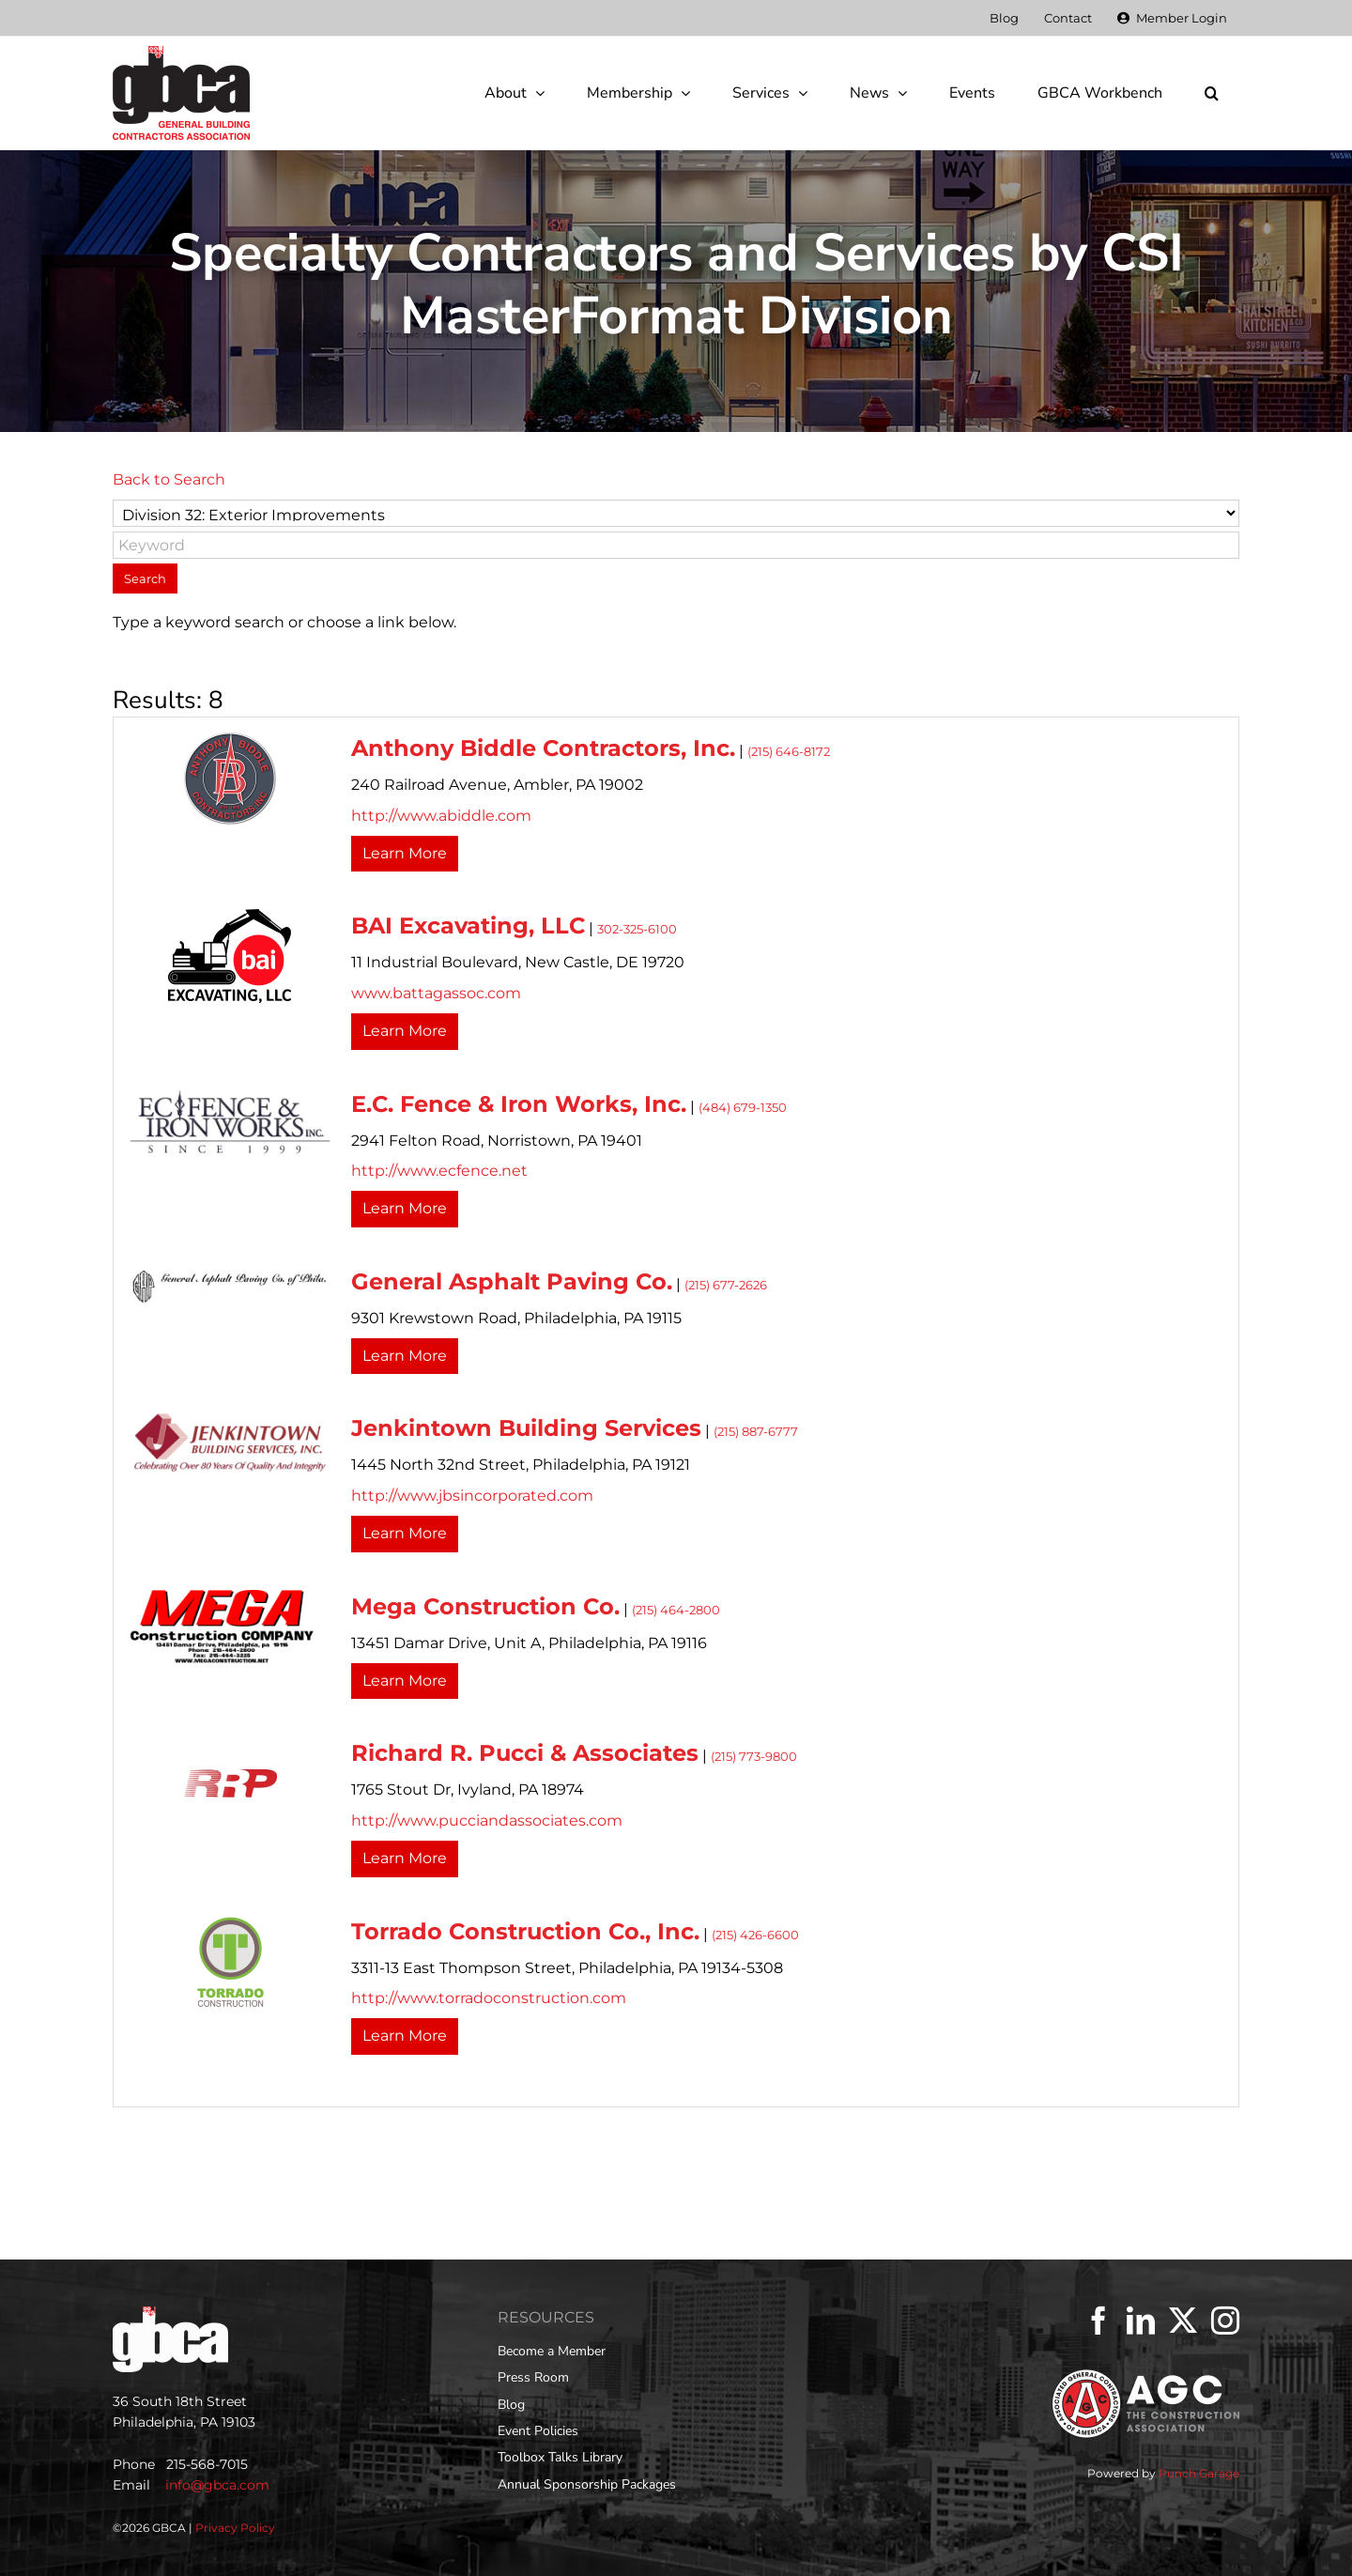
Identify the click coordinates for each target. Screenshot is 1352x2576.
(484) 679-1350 (743, 1108)
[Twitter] (1183, 2320)
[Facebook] (1098, 2320)
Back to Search (169, 479)
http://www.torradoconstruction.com (488, 1998)
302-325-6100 (637, 929)
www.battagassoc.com (436, 993)
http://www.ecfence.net (439, 1171)
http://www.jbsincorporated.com (472, 1495)
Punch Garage (1199, 2473)
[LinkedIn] (1141, 2320)
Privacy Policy (235, 2528)
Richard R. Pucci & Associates (525, 1752)
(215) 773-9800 (754, 1757)
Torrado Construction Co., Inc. (525, 1931)
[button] (1211, 93)
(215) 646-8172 (788, 752)
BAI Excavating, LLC (468, 925)
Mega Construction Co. (485, 1606)
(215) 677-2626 (725, 1285)
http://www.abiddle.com (441, 816)
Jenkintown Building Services (526, 1428)
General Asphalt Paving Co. (511, 1281)
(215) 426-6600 (755, 1935)
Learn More (404, 853)
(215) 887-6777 (756, 1432)
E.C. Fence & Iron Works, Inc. (518, 1104)
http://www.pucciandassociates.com (486, 1820)
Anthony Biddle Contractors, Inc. (543, 748)
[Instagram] (1225, 2320)
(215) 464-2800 (676, 1610)
